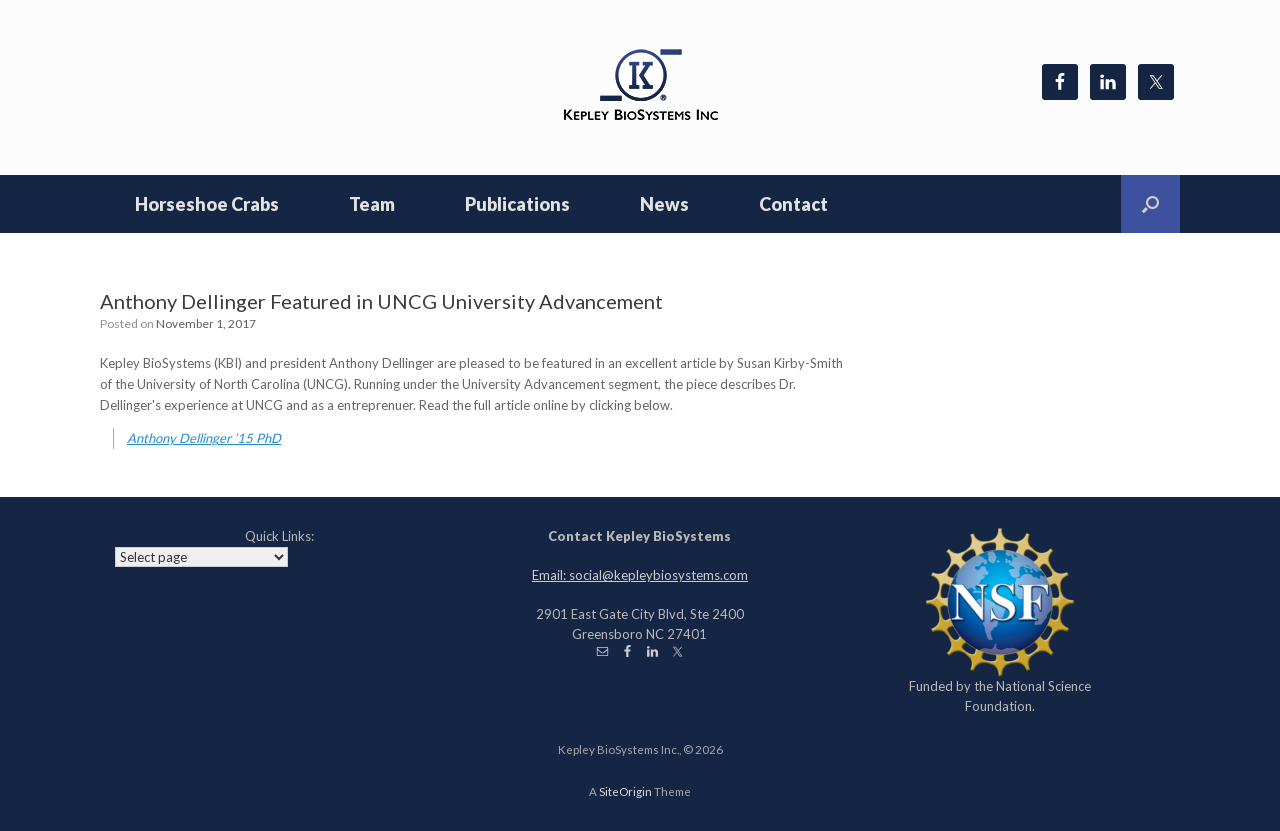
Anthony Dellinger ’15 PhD (204, 438)
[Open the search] (1150, 204)
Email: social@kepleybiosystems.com (640, 575)
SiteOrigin (625, 791)
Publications (517, 204)
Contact (793, 204)
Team (372, 204)
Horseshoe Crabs (207, 204)
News (664, 204)
